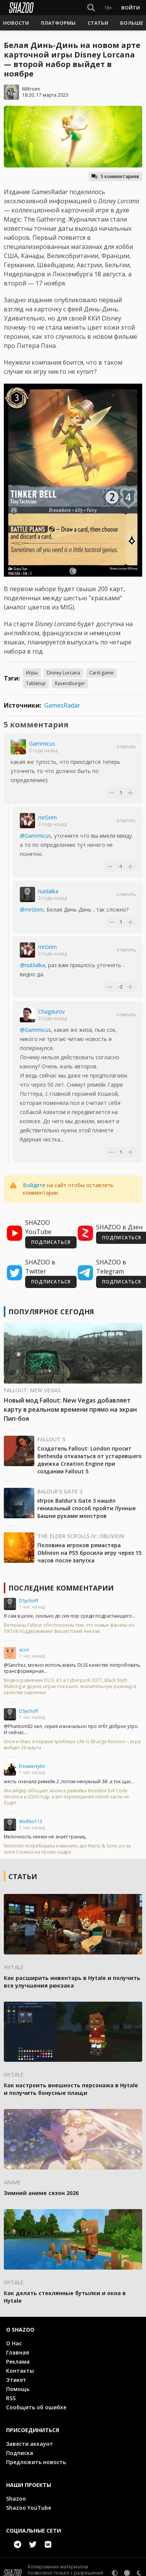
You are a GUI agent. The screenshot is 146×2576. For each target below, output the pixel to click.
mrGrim (47, 817)
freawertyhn (32, 1766)
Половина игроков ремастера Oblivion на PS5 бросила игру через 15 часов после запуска (89, 1552)
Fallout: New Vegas (32, 1390)
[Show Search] (91, 7)
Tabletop (36, 683)
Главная (17, 2352)
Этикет (16, 2379)
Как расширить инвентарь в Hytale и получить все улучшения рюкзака (72, 1981)
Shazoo (16, 2498)
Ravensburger (70, 683)
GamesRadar (62, 705)
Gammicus (42, 743)
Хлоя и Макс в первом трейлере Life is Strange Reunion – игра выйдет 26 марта (72, 1745)
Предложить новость (36, 2462)
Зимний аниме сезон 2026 (41, 2193)
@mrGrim (31, 909)
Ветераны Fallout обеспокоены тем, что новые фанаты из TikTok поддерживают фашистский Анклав (69, 1628)
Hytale (14, 1967)
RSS (11, 2398)
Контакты (20, 2370)
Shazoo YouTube (28, 2507)
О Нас (14, 2343)
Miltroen (31, 89)
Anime (12, 2182)
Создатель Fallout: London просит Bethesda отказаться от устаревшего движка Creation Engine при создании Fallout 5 (89, 1460)
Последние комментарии (61, 1587)
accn (24, 1650)
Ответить (126, 747)
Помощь (17, 2389)
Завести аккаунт (29, 2443)
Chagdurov (51, 1011)
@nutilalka (32, 965)
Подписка (19, 2452)
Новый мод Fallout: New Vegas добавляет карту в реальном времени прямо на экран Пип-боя (70, 1409)
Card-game (101, 673)
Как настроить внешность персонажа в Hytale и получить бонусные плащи (71, 2089)
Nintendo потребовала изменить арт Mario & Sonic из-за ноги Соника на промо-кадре (67, 1849)
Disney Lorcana (63, 673)
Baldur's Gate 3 (59, 1491)
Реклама (18, 2361)
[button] (16, 22)
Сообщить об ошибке (36, 2407)
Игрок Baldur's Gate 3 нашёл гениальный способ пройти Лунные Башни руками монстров (86, 1508)
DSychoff (28, 1600)
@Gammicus (35, 835)
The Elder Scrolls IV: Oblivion (80, 1536)
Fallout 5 (51, 1439)
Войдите (34, 1185)
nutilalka (48, 891)
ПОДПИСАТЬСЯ (51, 1242)
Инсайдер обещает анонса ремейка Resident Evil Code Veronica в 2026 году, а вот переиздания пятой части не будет (66, 1797)
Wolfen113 (30, 1821)
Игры (32, 673)
